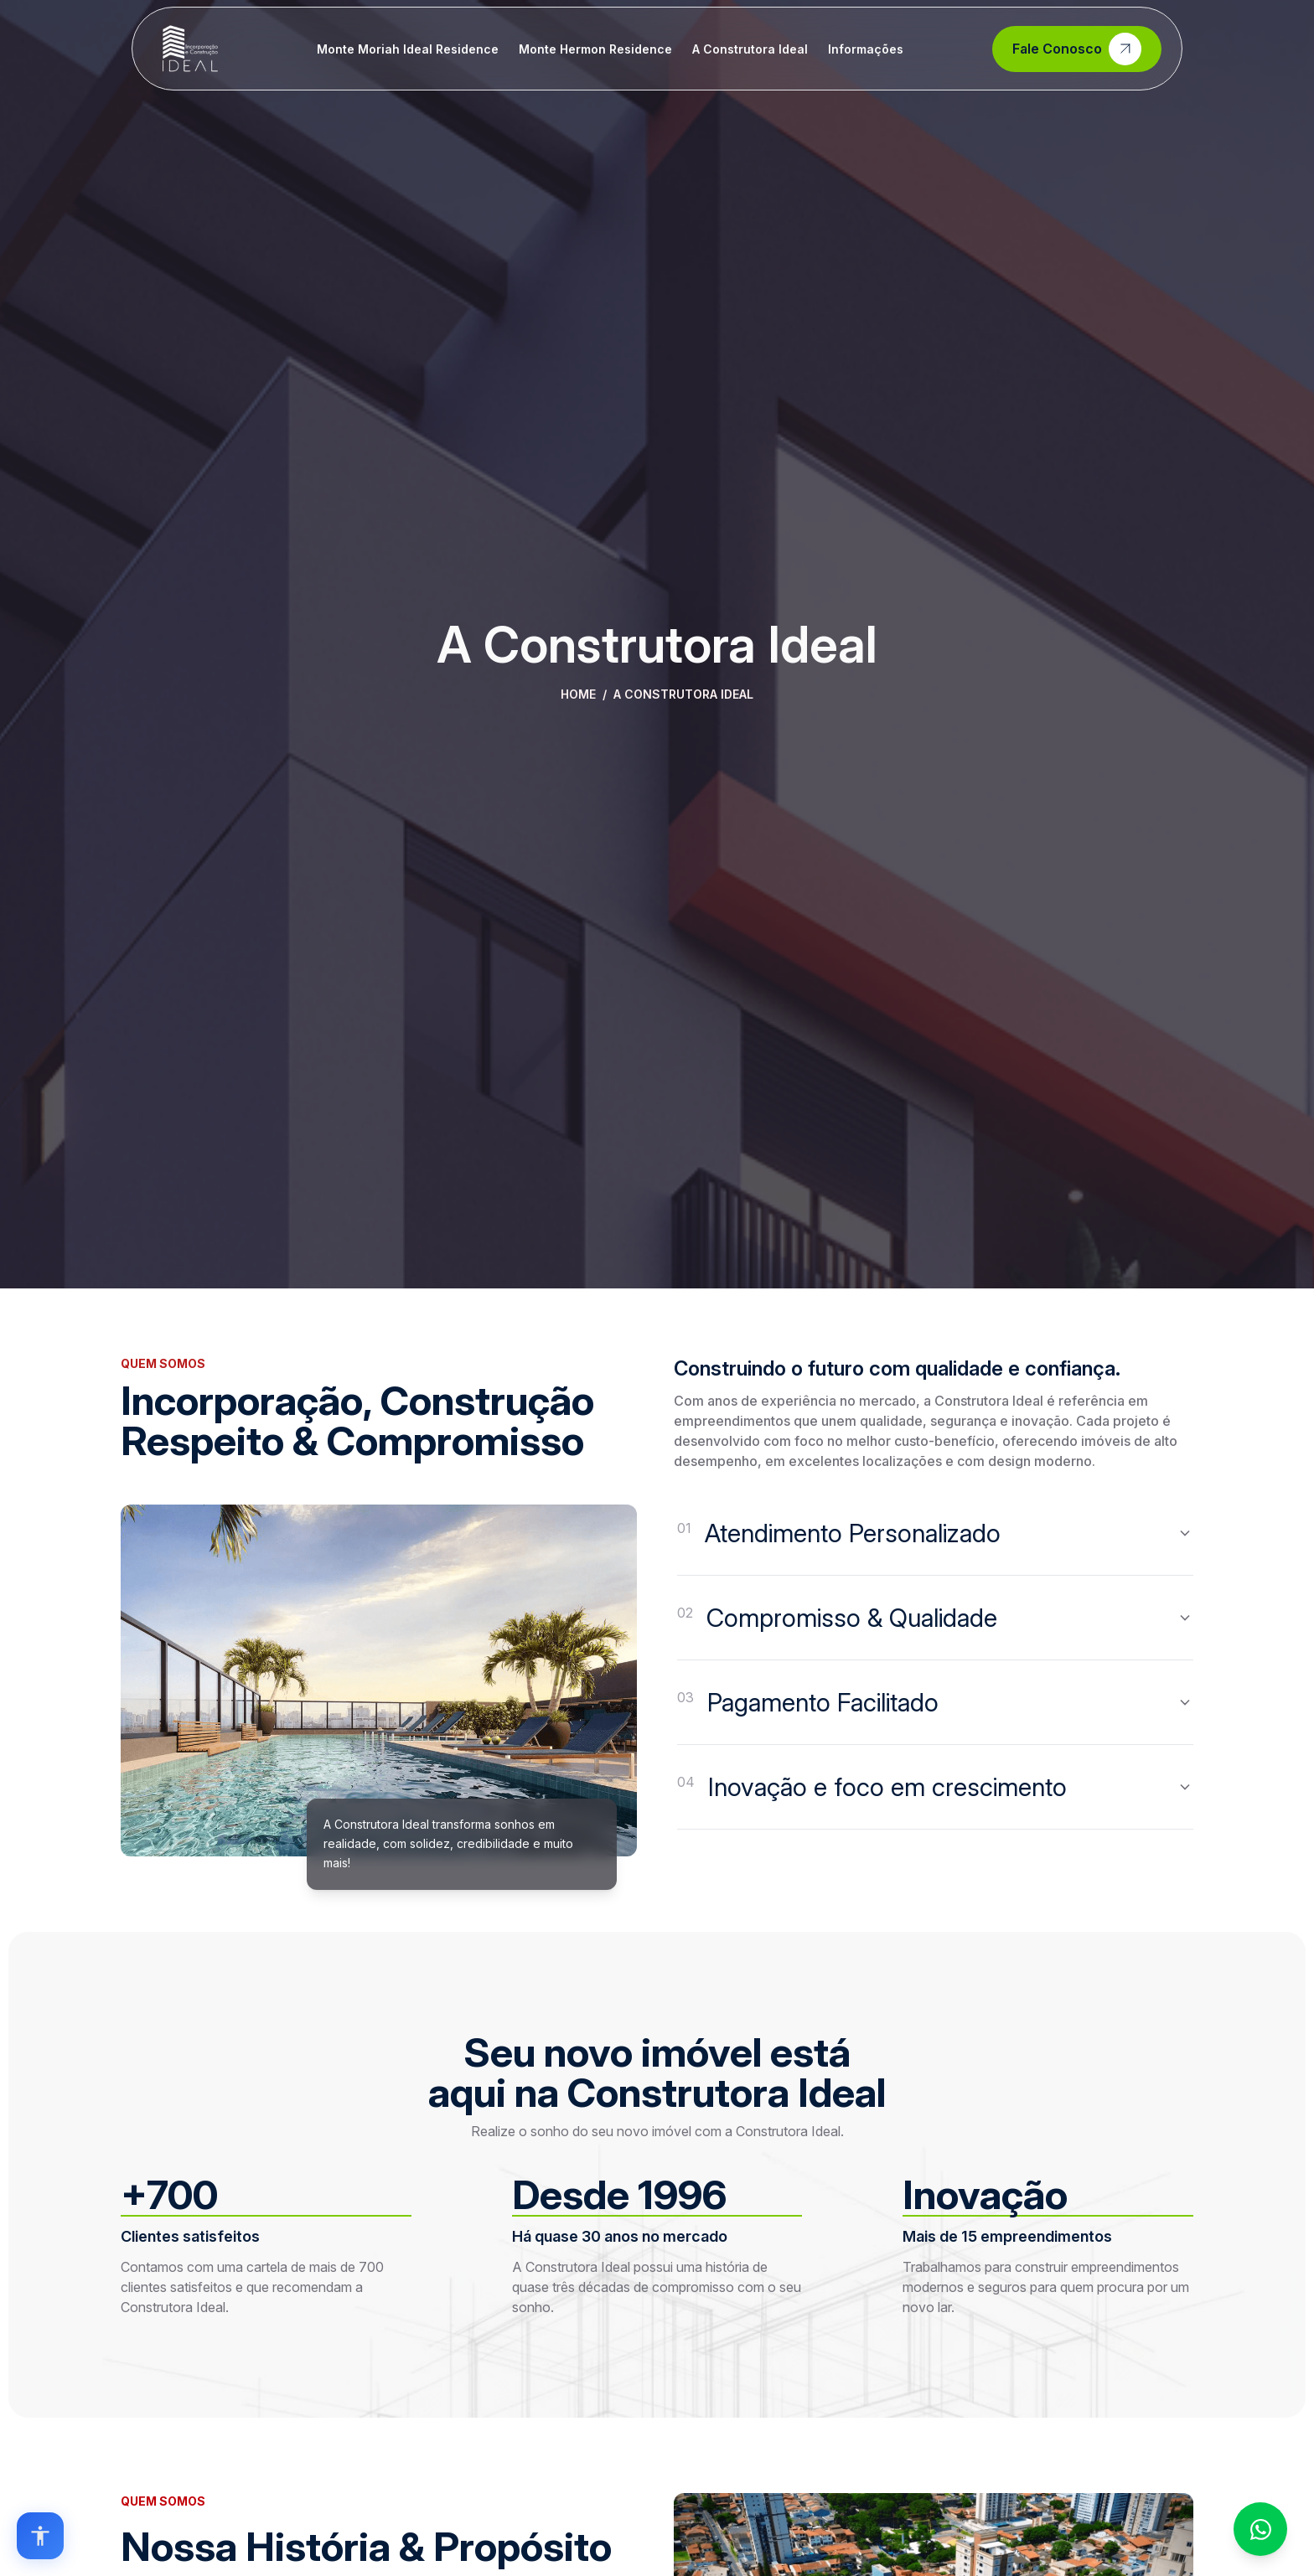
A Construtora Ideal (750, 49)
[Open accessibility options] (40, 2535)
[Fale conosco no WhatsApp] (1260, 2529)
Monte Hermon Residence (595, 49)
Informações (865, 49)
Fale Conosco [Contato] (1076, 49)
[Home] (190, 48)
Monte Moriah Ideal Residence (408, 49)
